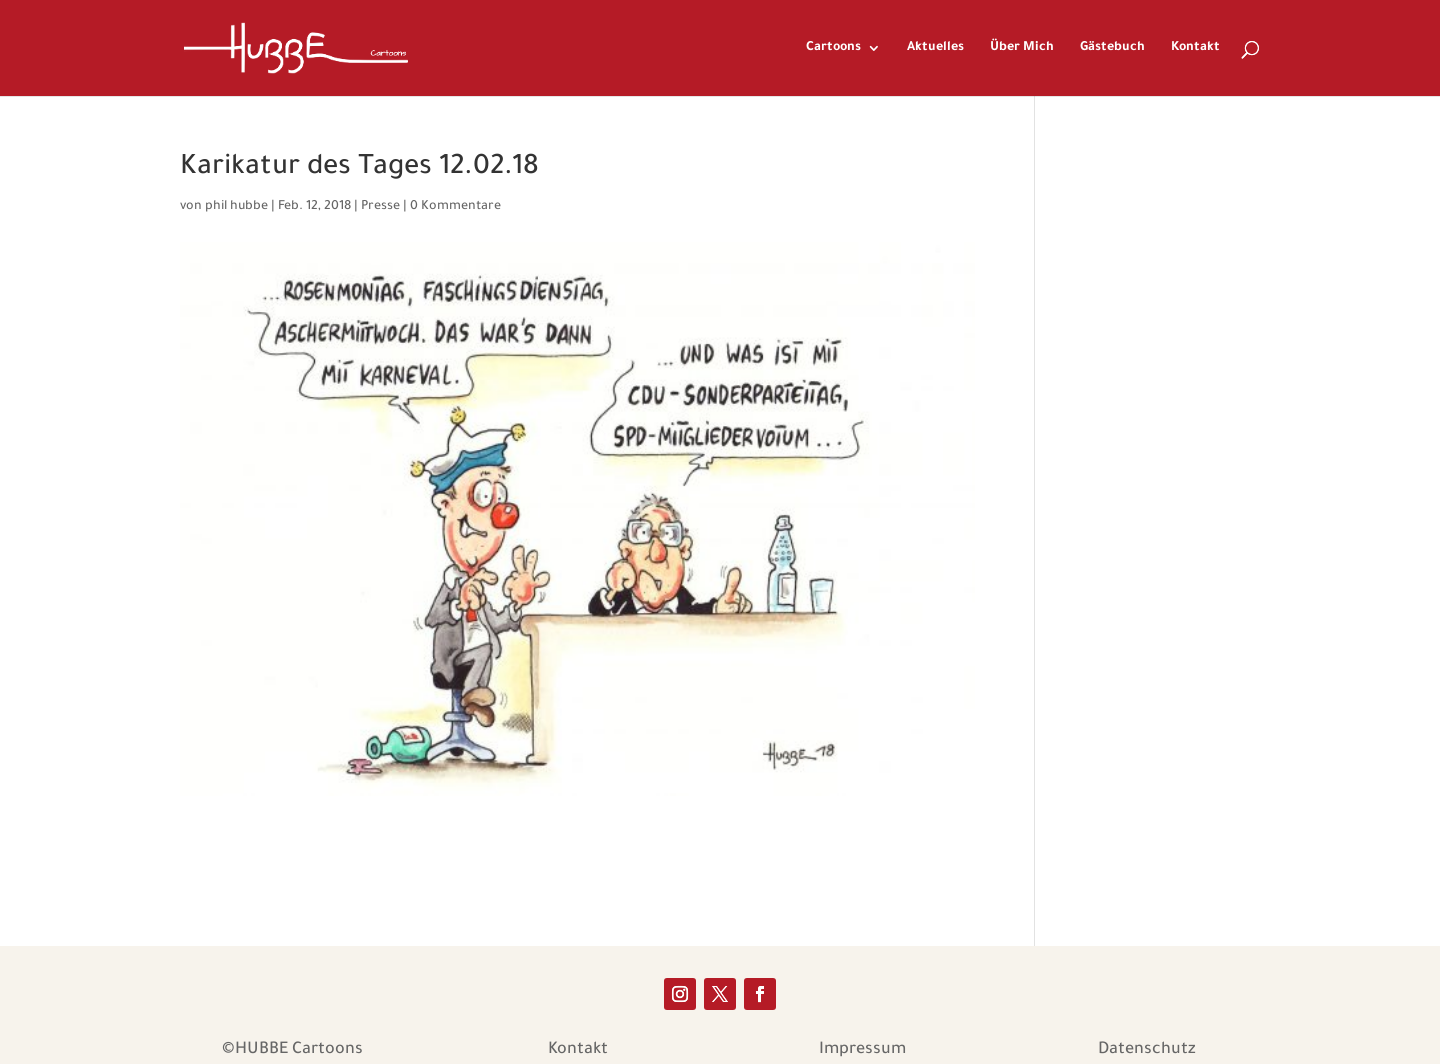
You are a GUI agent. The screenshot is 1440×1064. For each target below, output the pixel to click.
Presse (380, 207)
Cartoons (833, 48)
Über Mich (1022, 48)
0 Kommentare (455, 207)
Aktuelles (935, 48)
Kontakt (1195, 48)
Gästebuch (1112, 48)
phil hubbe (236, 207)
